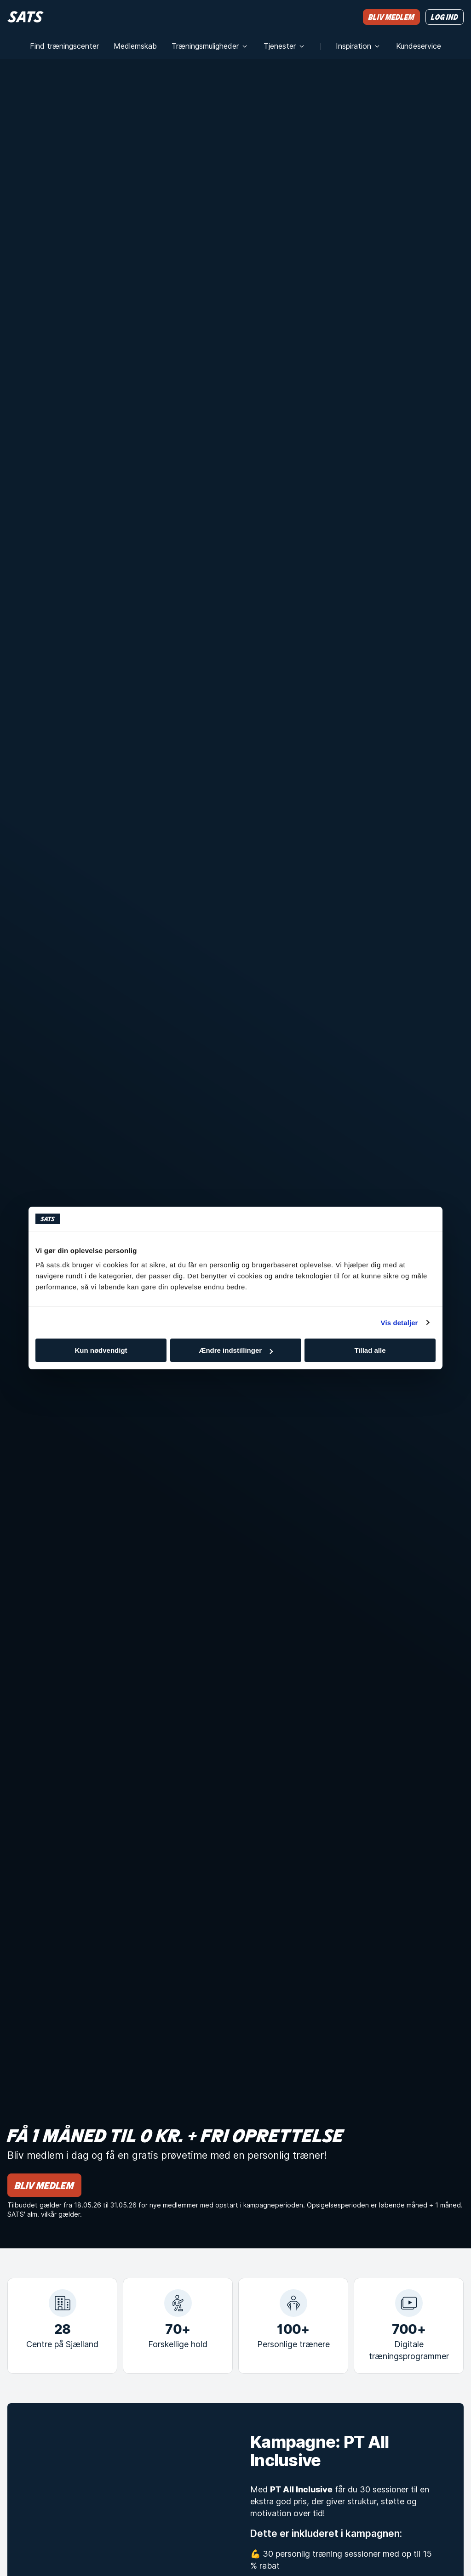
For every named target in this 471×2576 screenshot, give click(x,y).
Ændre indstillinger (236, 1350)
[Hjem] (25, 17)
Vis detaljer (399, 1323)
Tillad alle (369, 1350)
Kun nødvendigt (101, 1350)
